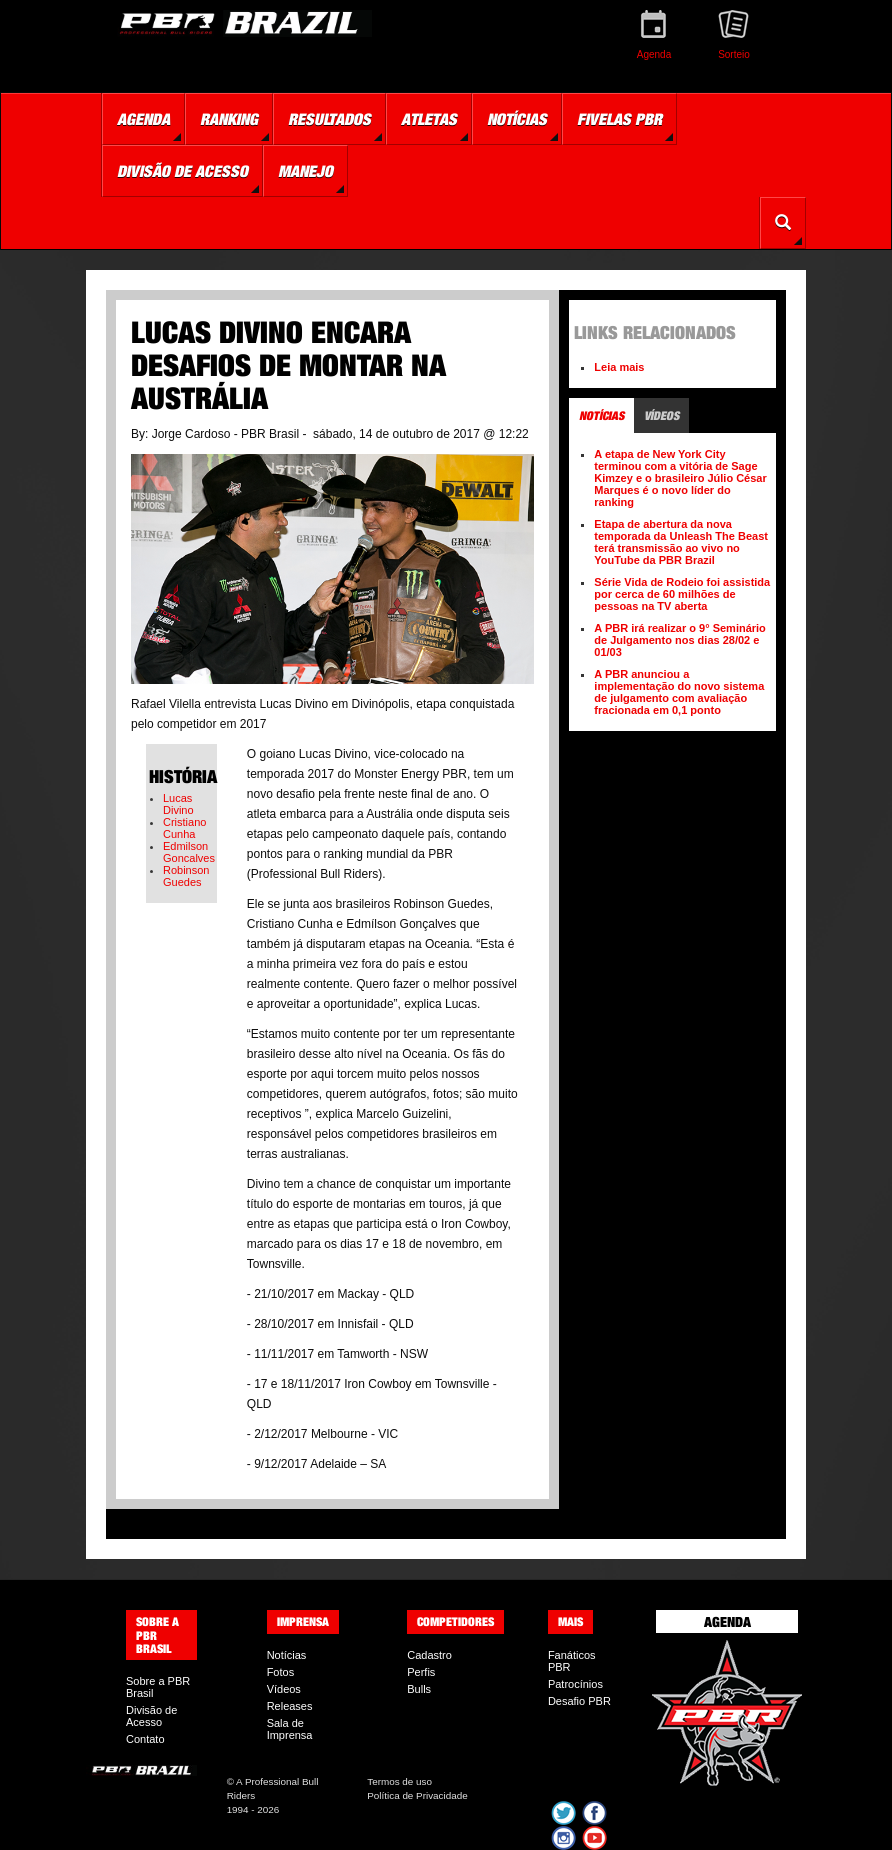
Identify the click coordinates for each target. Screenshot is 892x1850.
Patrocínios (575, 1684)
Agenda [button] (143, 119)
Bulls (419, 1689)
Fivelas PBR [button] (619, 119)
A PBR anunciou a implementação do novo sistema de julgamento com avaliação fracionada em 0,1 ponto (679, 692)
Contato (145, 1739)
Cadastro (429, 1655)
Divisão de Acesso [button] (182, 171)
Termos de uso (399, 1781)
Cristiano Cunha (184, 828)
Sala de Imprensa (290, 1729)
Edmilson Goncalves (189, 852)
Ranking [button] (229, 119)
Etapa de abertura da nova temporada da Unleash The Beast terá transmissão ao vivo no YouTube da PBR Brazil (681, 542)
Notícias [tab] (601, 415)
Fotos (281, 1672)
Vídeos (284, 1689)
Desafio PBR (579, 1701)
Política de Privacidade (417, 1795)
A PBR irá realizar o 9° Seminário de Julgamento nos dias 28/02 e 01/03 (680, 640)
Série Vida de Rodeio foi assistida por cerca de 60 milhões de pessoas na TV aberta (682, 594)
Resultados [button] (329, 119)
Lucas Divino (178, 804)
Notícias (287, 1655)
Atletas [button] (429, 119)
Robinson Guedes (186, 876)
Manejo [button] (305, 171)
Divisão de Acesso (151, 1716)
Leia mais (619, 367)
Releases (290, 1706)
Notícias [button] (517, 119)
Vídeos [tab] (661, 415)
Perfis (421, 1672)
